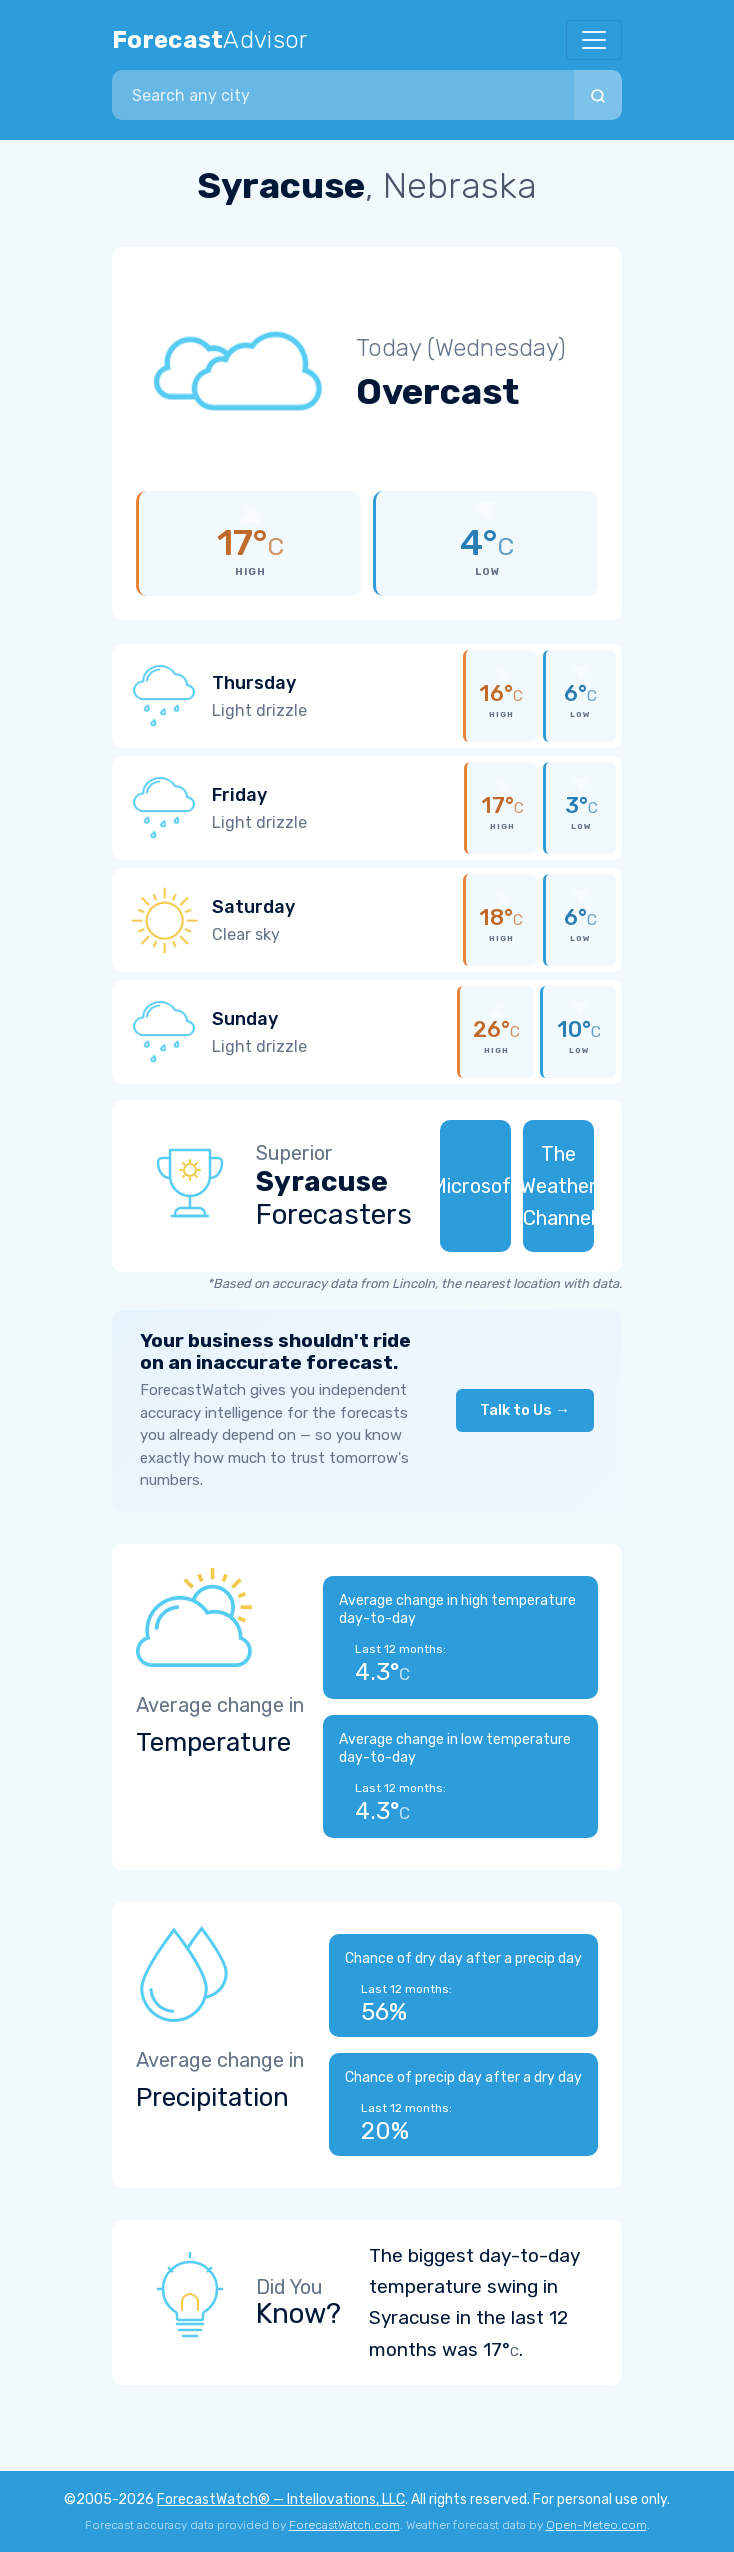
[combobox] (343, 95)
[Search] (598, 95)
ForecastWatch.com (344, 2525)
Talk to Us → (525, 1410)
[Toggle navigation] (594, 40)
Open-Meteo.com (596, 2525)
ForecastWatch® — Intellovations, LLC (281, 2499)
